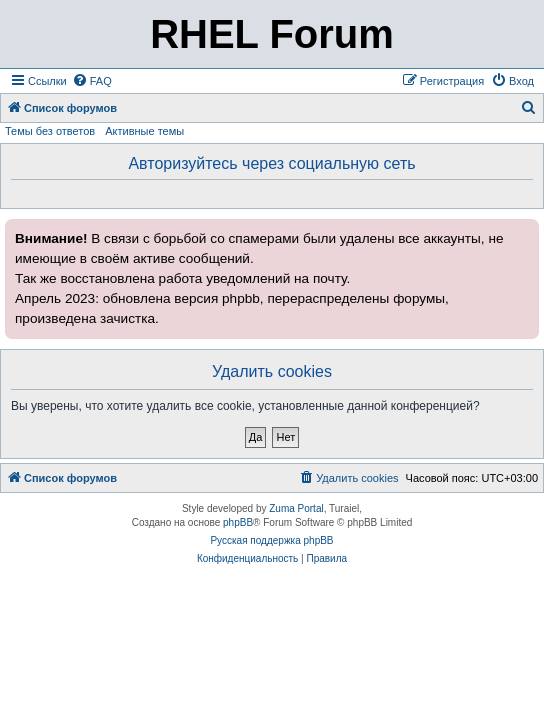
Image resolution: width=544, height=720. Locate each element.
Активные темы (144, 131)
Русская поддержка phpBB (271, 540)
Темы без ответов (50, 131)
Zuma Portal (296, 508)
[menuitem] (92, 81)
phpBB (238, 522)
